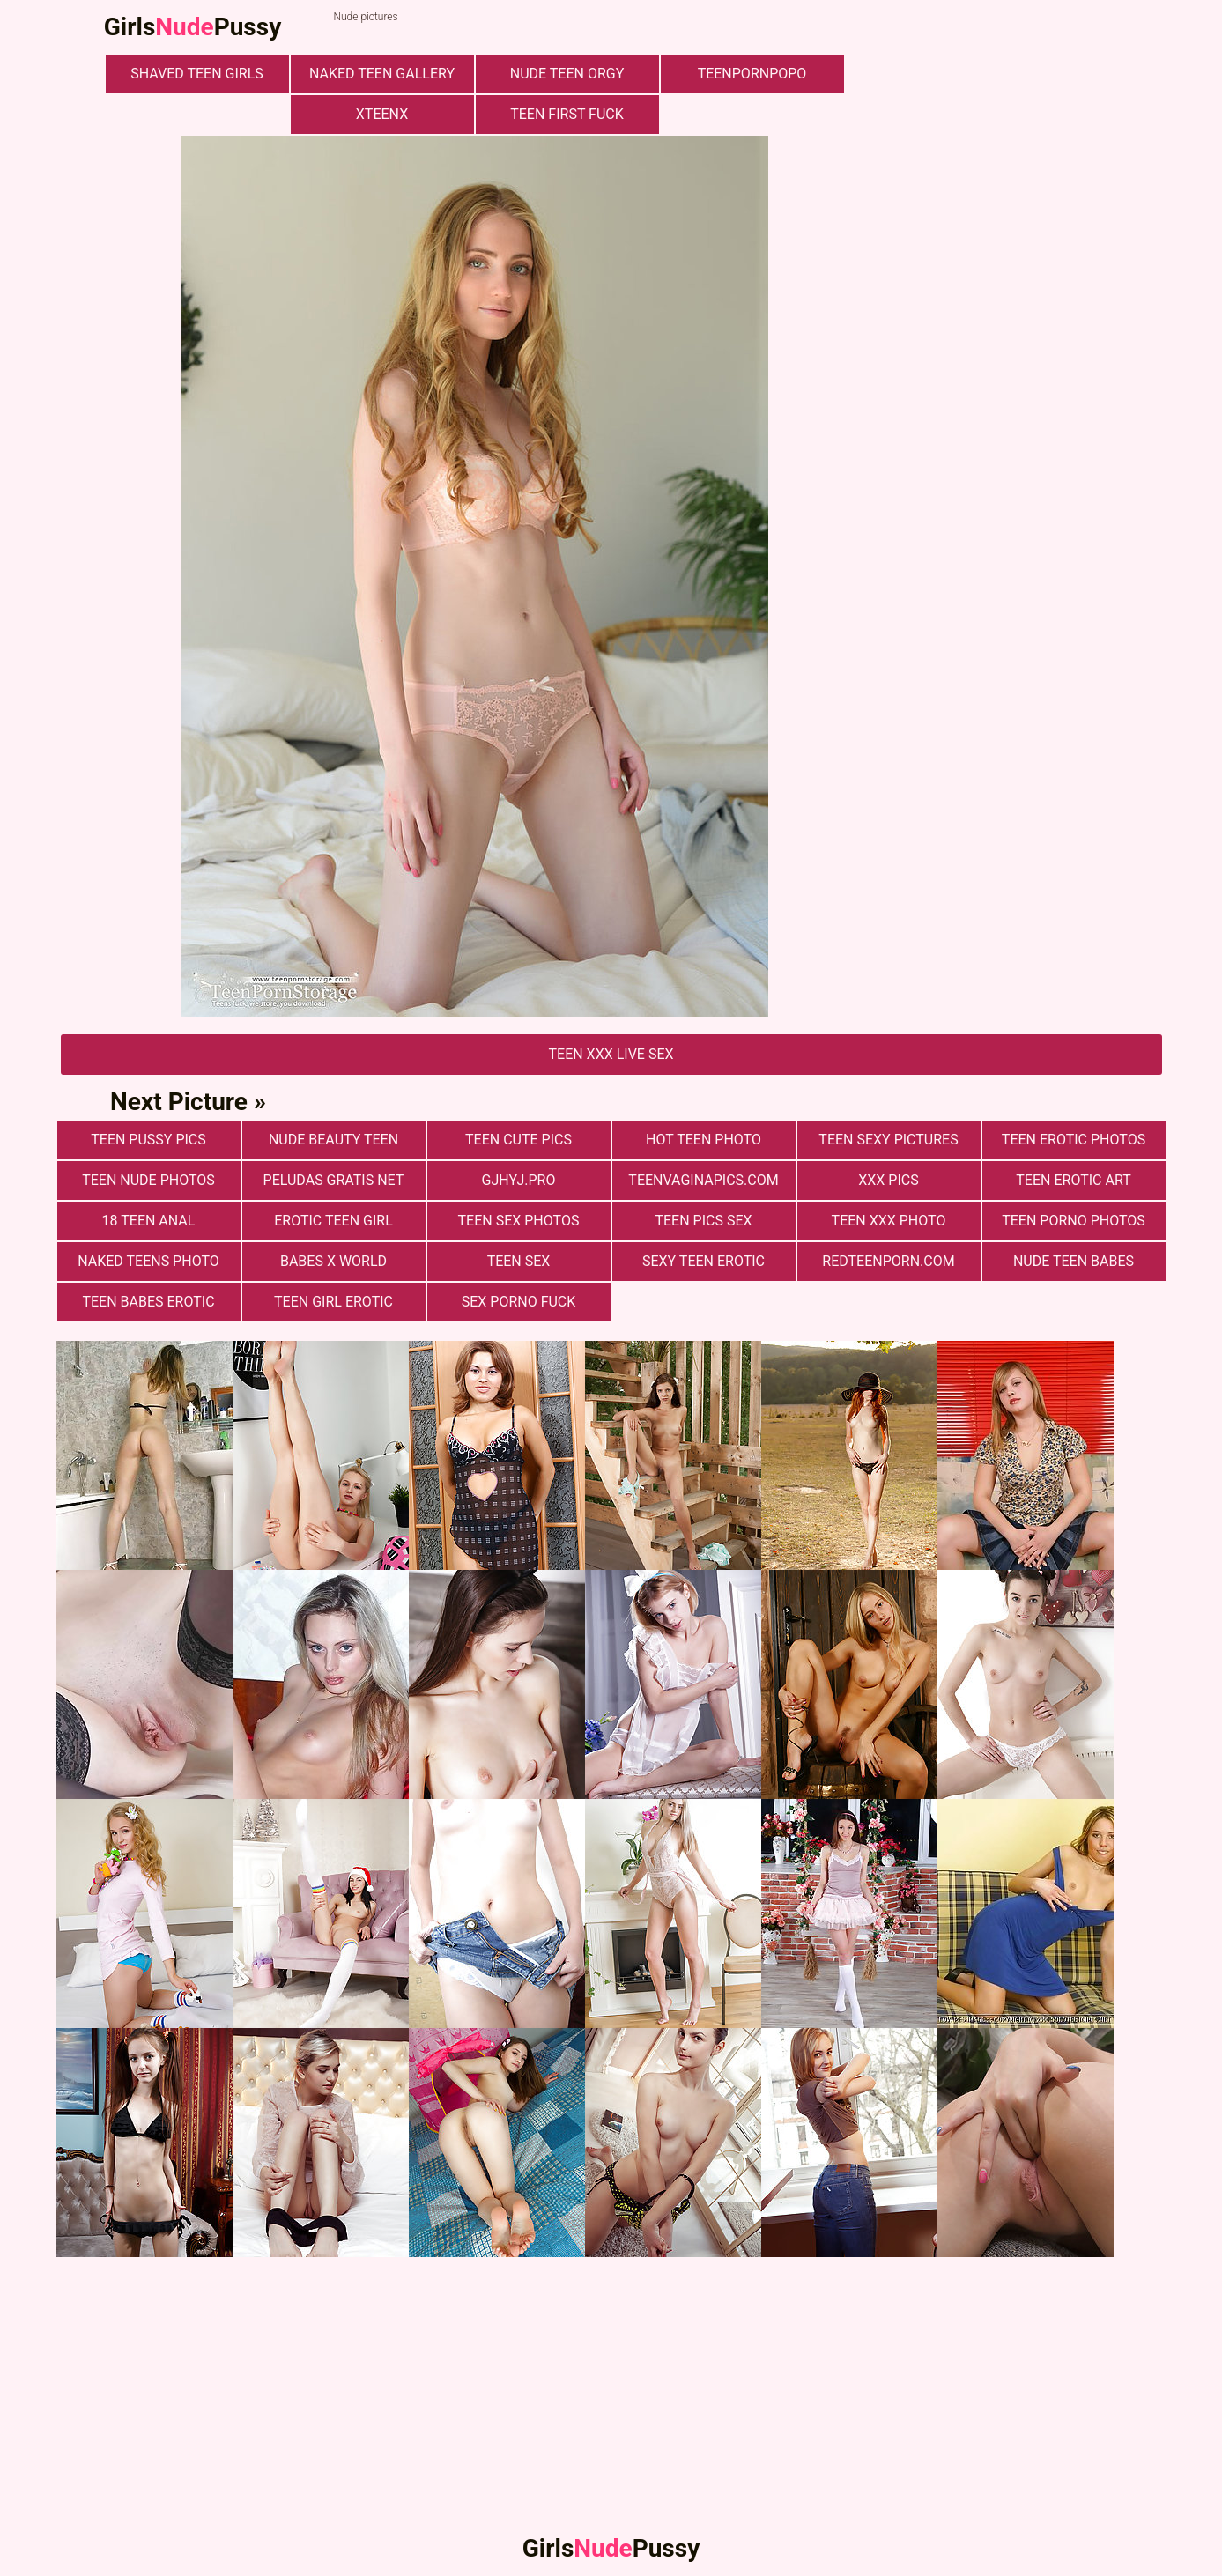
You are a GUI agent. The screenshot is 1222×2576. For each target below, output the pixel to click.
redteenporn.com (888, 1261)
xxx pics (888, 1180)
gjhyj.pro (519, 1180)
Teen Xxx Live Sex (610, 1054)
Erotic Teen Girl (333, 1220)
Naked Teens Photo (148, 1261)
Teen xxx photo (889, 1220)
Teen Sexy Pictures (888, 1139)
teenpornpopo (752, 73)
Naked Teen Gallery (382, 73)
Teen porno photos (1073, 1220)
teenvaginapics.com (703, 1180)
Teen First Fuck (567, 114)
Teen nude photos (148, 1180)
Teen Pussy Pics (148, 1139)
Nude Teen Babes (1073, 1261)
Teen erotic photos (1073, 1139)
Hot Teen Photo (703, 1139)
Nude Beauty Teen (333, 1139)
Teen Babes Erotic (148, 1301)
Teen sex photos (519, 1220)
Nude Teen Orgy (567, 73)
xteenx (382, 114)
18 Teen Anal (149, 1220)
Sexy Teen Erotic (703, 1261)
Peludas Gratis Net (333, 1180)
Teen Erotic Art (1073, 1180)
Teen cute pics (518, 1139)
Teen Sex (519, 1261)
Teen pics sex (703, 1220)
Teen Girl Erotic (333, 1301)
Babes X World (333, 1261)
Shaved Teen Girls (196, 73)
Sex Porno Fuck (519, 1301)
